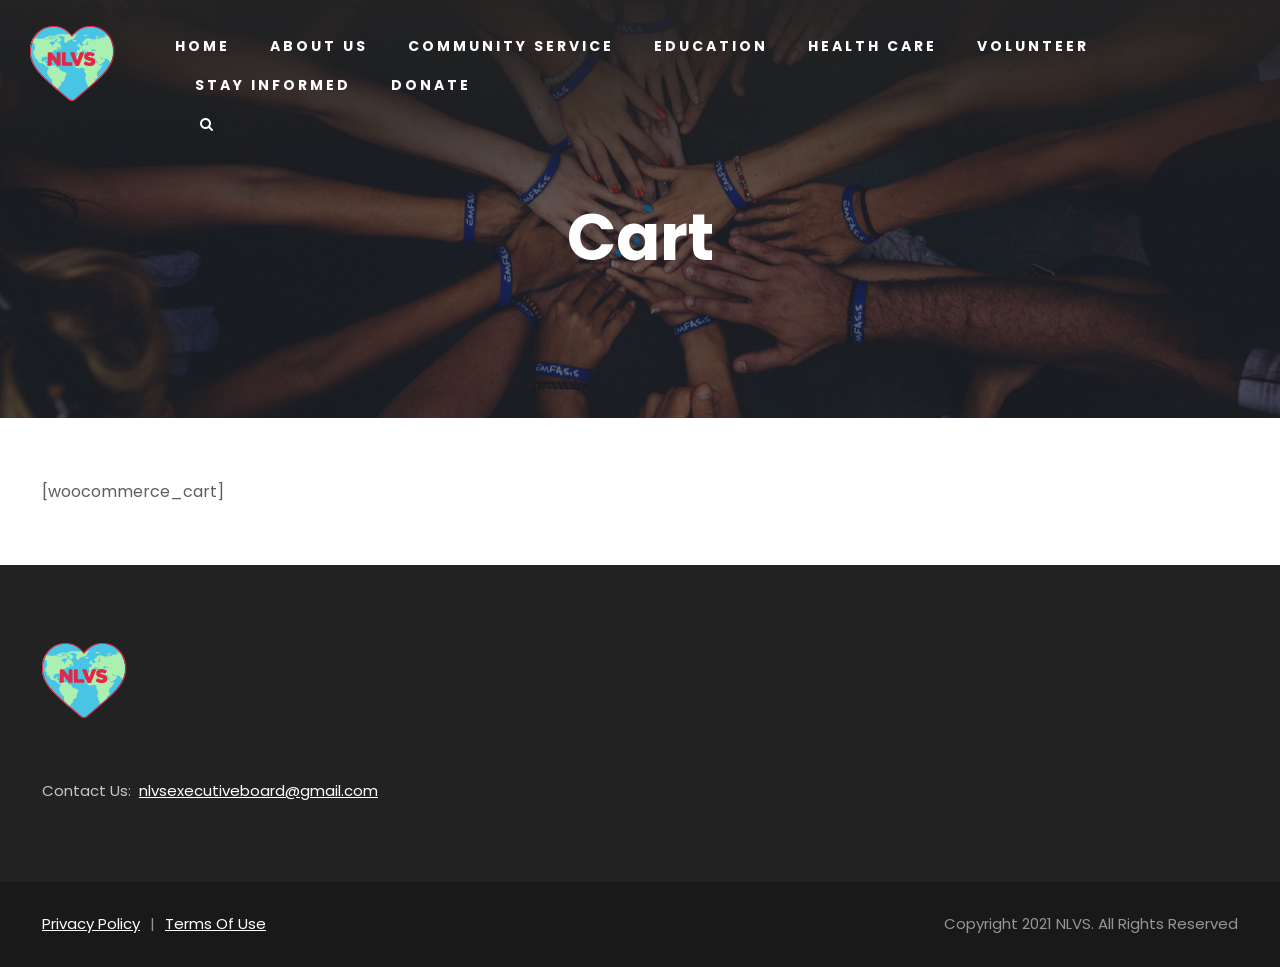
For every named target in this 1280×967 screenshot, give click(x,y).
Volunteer (1026, 46)
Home (202, 46)
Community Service (507, 46)
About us (317, 46)
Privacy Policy (88, 923)
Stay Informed (271, 85)
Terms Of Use (205, 923)
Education (702, 46)
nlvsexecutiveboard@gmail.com (235, 790)
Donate (425, 85)
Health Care (863, 46)
